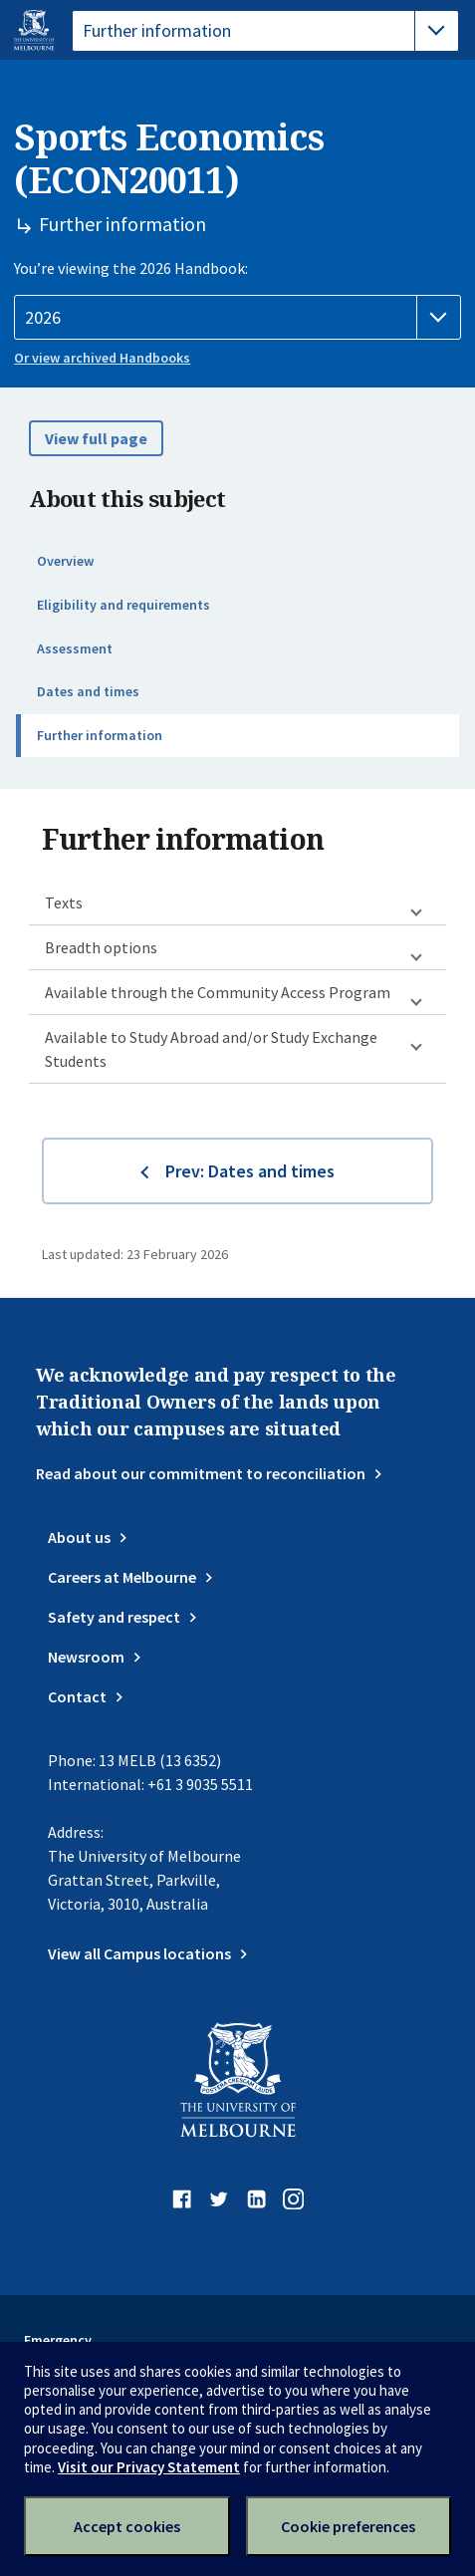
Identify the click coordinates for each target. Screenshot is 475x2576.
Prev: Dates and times (250, 1170)
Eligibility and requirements (123, 605)
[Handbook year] (237, 318)
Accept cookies (127, 2526)
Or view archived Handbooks (102, 358)
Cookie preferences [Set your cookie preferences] (348, 2526)
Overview (65, 561)
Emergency (58, 2340)
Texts (64, 902)
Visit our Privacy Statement (149, 2466)
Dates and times (88, 691)
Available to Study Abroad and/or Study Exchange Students (211, 1049)
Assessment (75, 648)
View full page (96, 438)
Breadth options (101, 947)
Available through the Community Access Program (217, 992)
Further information (99, 735)
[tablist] (265, 31)
